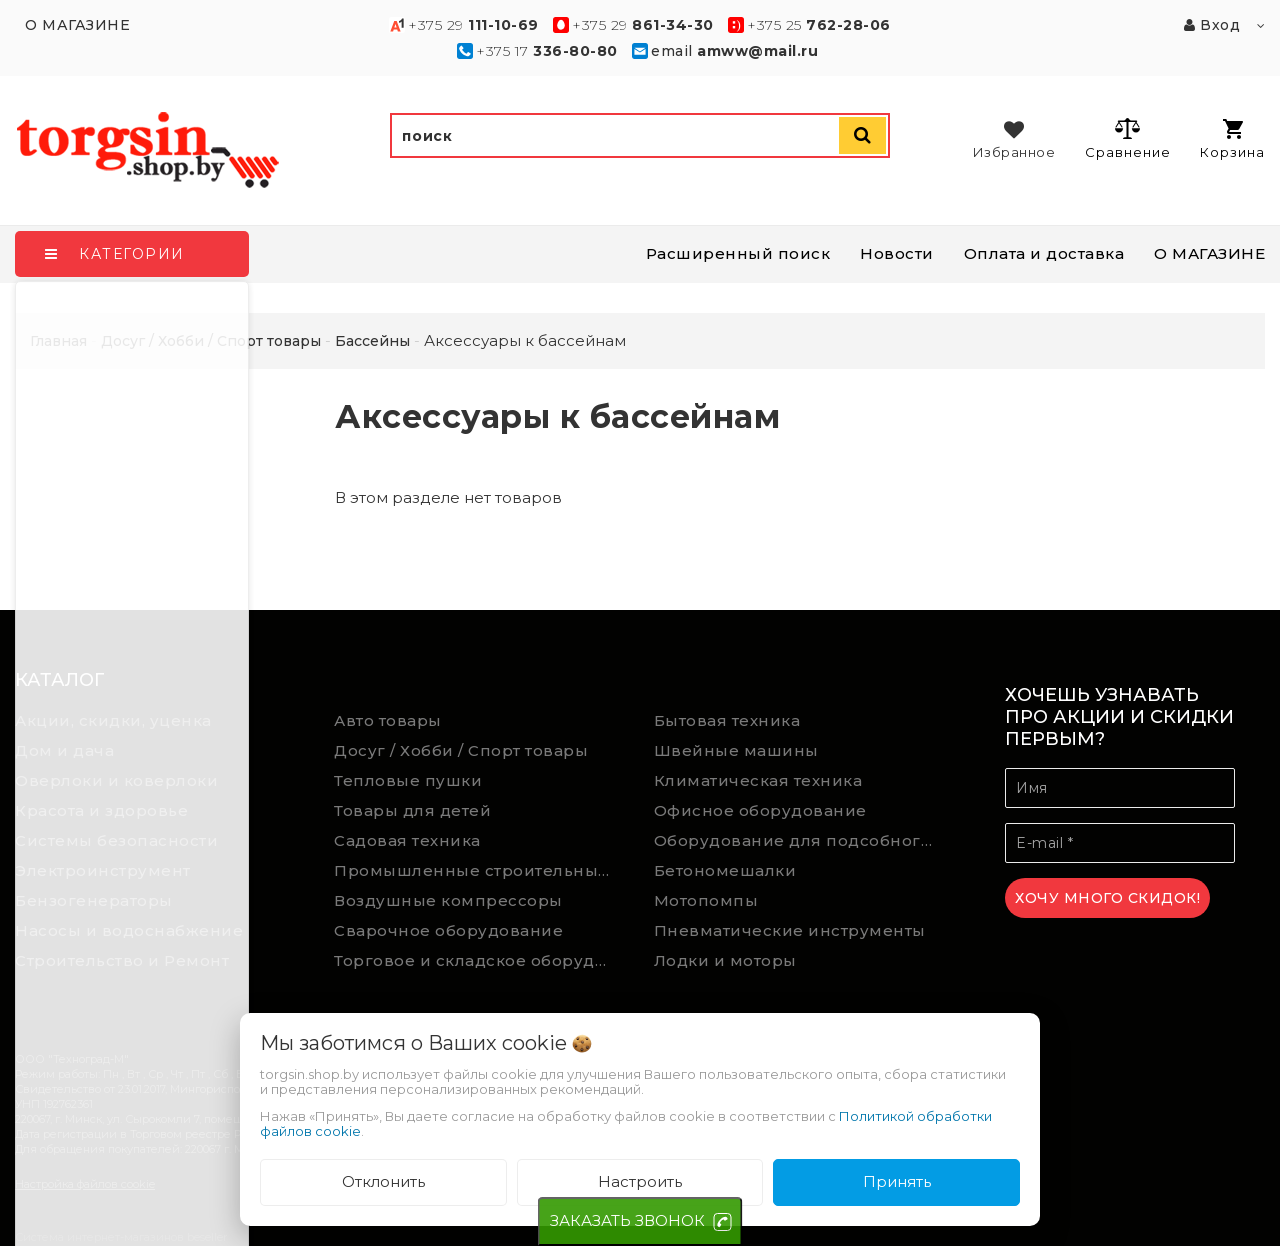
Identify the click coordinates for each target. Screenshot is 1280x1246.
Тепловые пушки (408, 780)
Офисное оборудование (760, 810)
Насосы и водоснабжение (129, 930)
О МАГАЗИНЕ (1209, 253)
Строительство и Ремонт (122, 960)
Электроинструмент (103, 870)
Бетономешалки (725, 870)
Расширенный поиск (738, 253)
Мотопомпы (706, 900)
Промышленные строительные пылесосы (479, 870)
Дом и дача (64, 750)
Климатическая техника (758, 780)
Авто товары (388, 720)
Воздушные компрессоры (448, 900)
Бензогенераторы (94, 900)
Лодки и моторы (725, 960)
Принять (897, 1181)
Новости (897, 253)
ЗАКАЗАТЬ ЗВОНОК (627, 1220)
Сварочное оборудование (448, 930)
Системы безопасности (116, 840)
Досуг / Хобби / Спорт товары (461, 750)
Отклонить (383, 1181)
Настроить (640, 1181)
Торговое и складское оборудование (479, 960)
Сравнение (1127, 138)
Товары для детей (412, 810)
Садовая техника (407, 840)
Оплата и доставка (1044, 253)
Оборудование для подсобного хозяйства (799, 840)
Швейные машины (736, 750)
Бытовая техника (727, 720)
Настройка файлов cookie (85, 1184)
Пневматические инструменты (790, 930)
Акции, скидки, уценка (113, 720)
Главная (58, 341)
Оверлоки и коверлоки (116, 780)
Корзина (1232, 139)
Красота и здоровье (101, 810)
